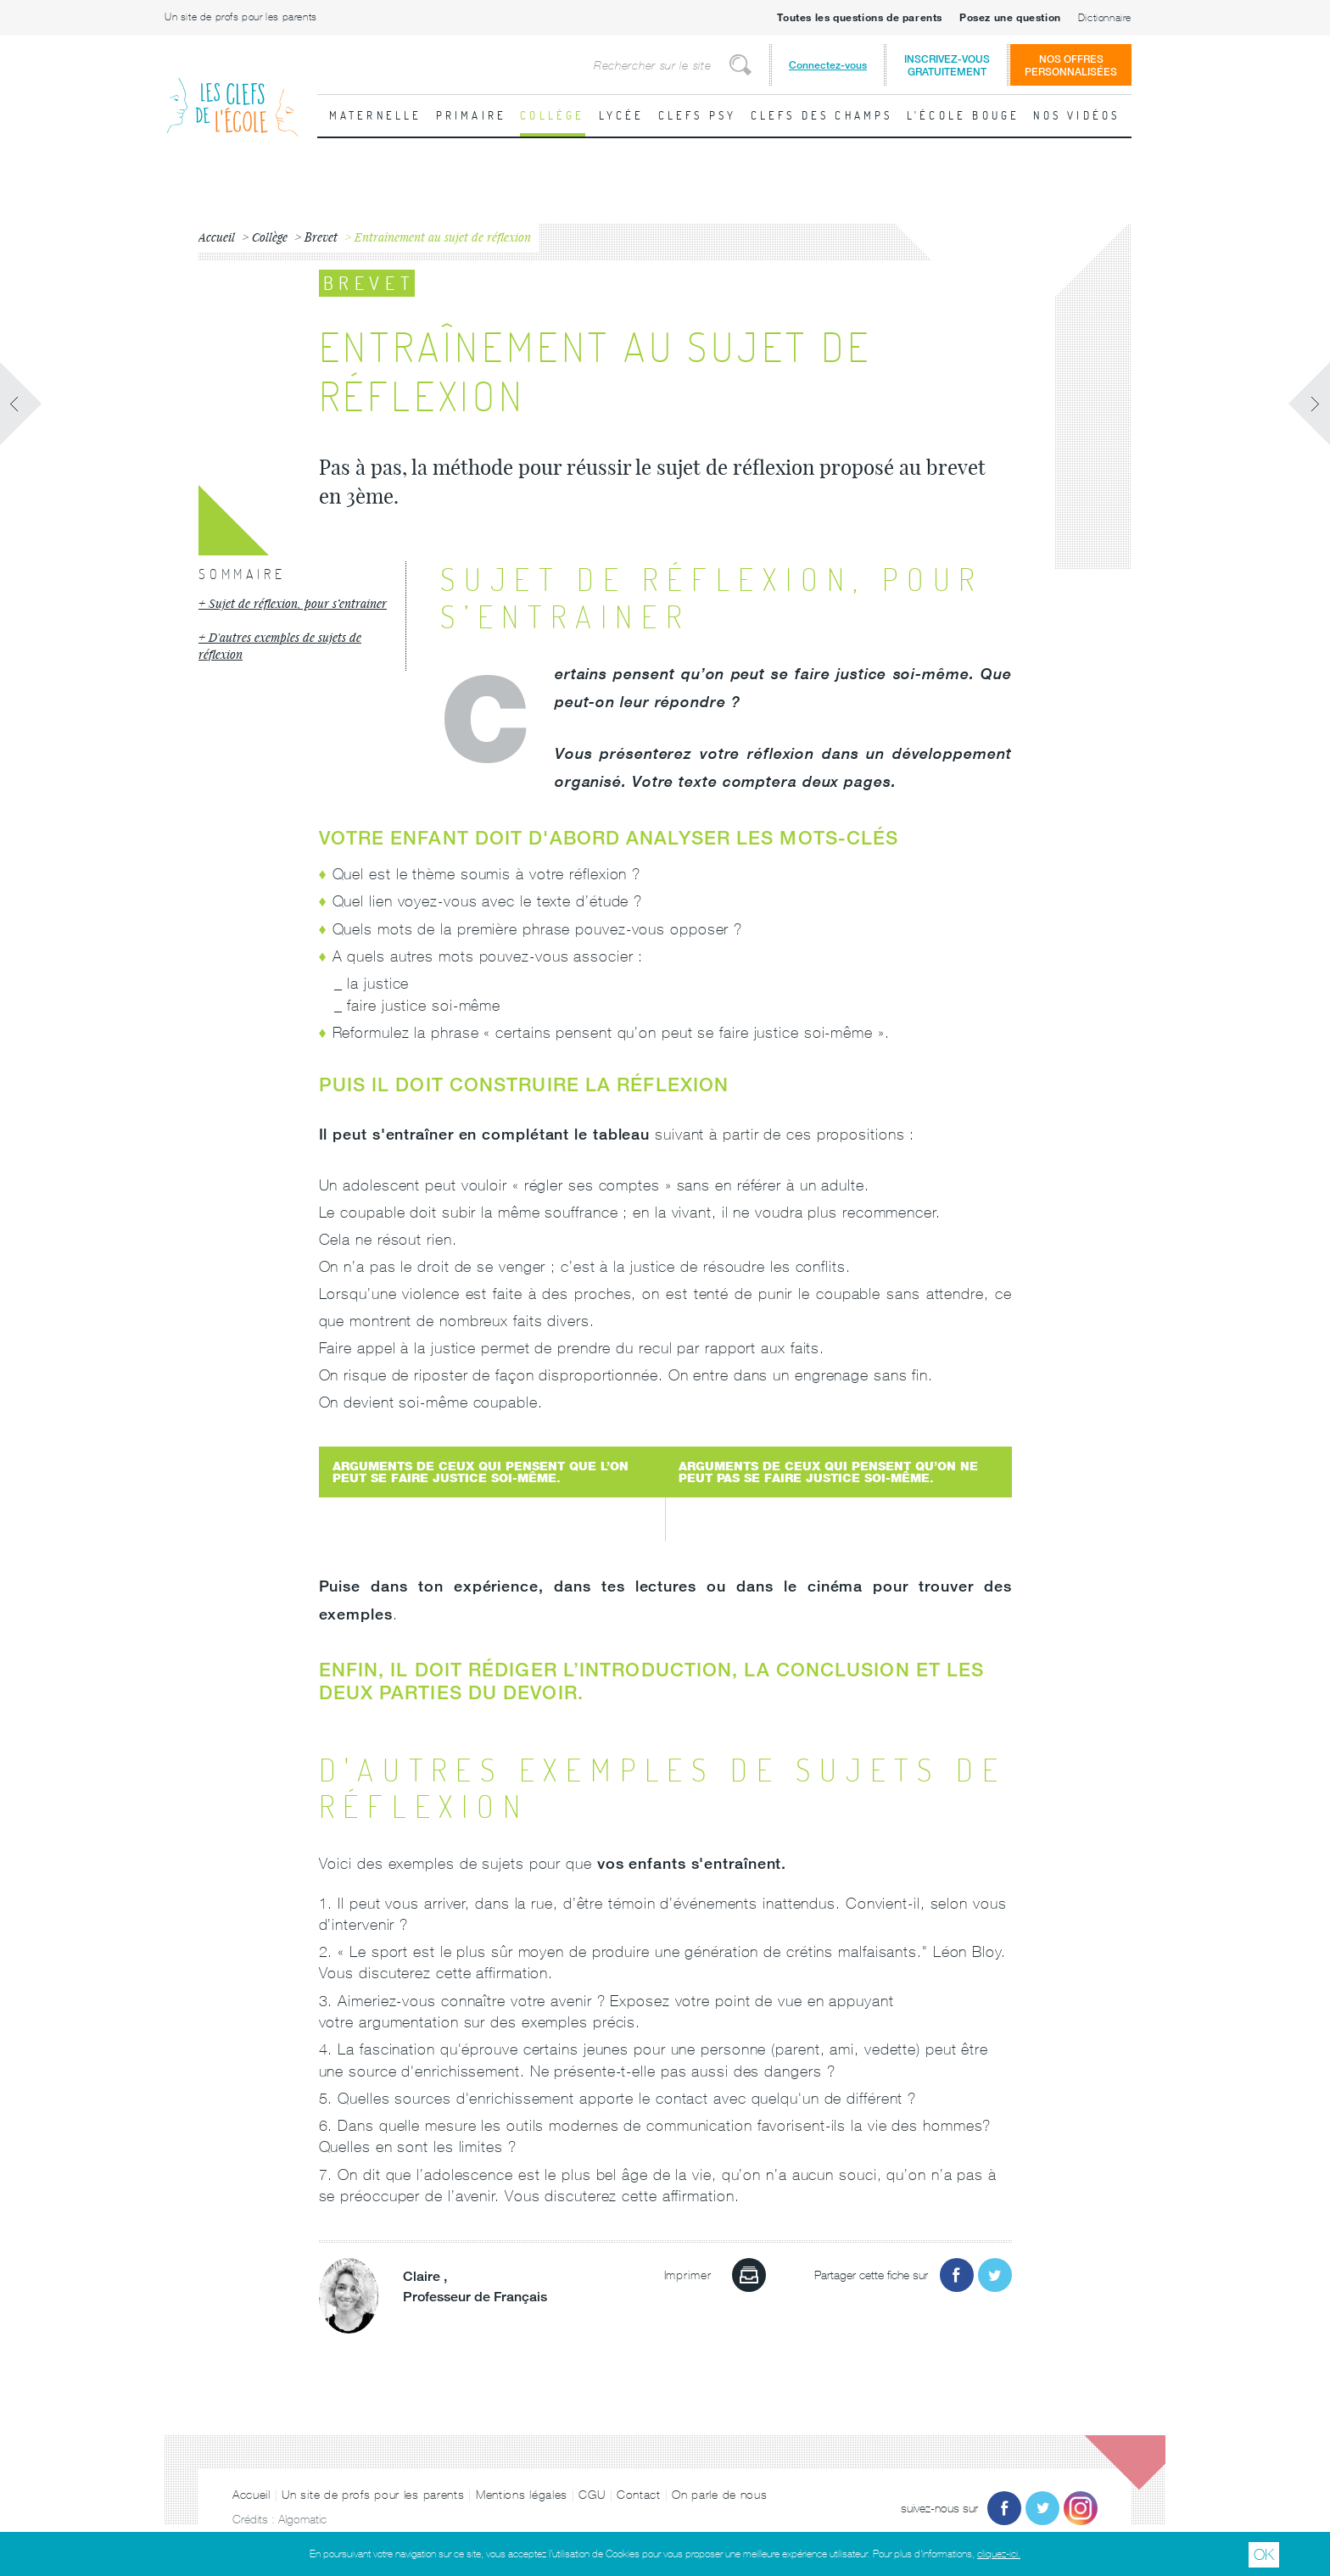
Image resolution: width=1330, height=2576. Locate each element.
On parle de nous (719, 2494)
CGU (591, 2494)
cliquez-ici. (998, 2554)
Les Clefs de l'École (232, 94)
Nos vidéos (1076, 115)
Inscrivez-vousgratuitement (947, 65)
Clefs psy (697, 115)
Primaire (471, 115)
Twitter (1042, 2508)
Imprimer (749, 2275)
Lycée (622, 115)
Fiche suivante (1309, 404)
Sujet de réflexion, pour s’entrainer (298, 603)
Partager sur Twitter (995, 2275)
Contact (639, 2494)
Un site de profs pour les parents (241, 17)
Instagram (1081, 2508)
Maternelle (375, 115)
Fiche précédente (21, 404)
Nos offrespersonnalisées (1071, 65)
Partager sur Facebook (957, 2275)
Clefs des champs (822, 115)
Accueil (251, 2494)
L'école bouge (963, 115)
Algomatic (302, 2519)
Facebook (1004, 2508)
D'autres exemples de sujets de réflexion (279, 645)
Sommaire (241, 574)
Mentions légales (521, 2494)
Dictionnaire (1105, 18)
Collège (552, 115)
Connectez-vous (828, 65)
